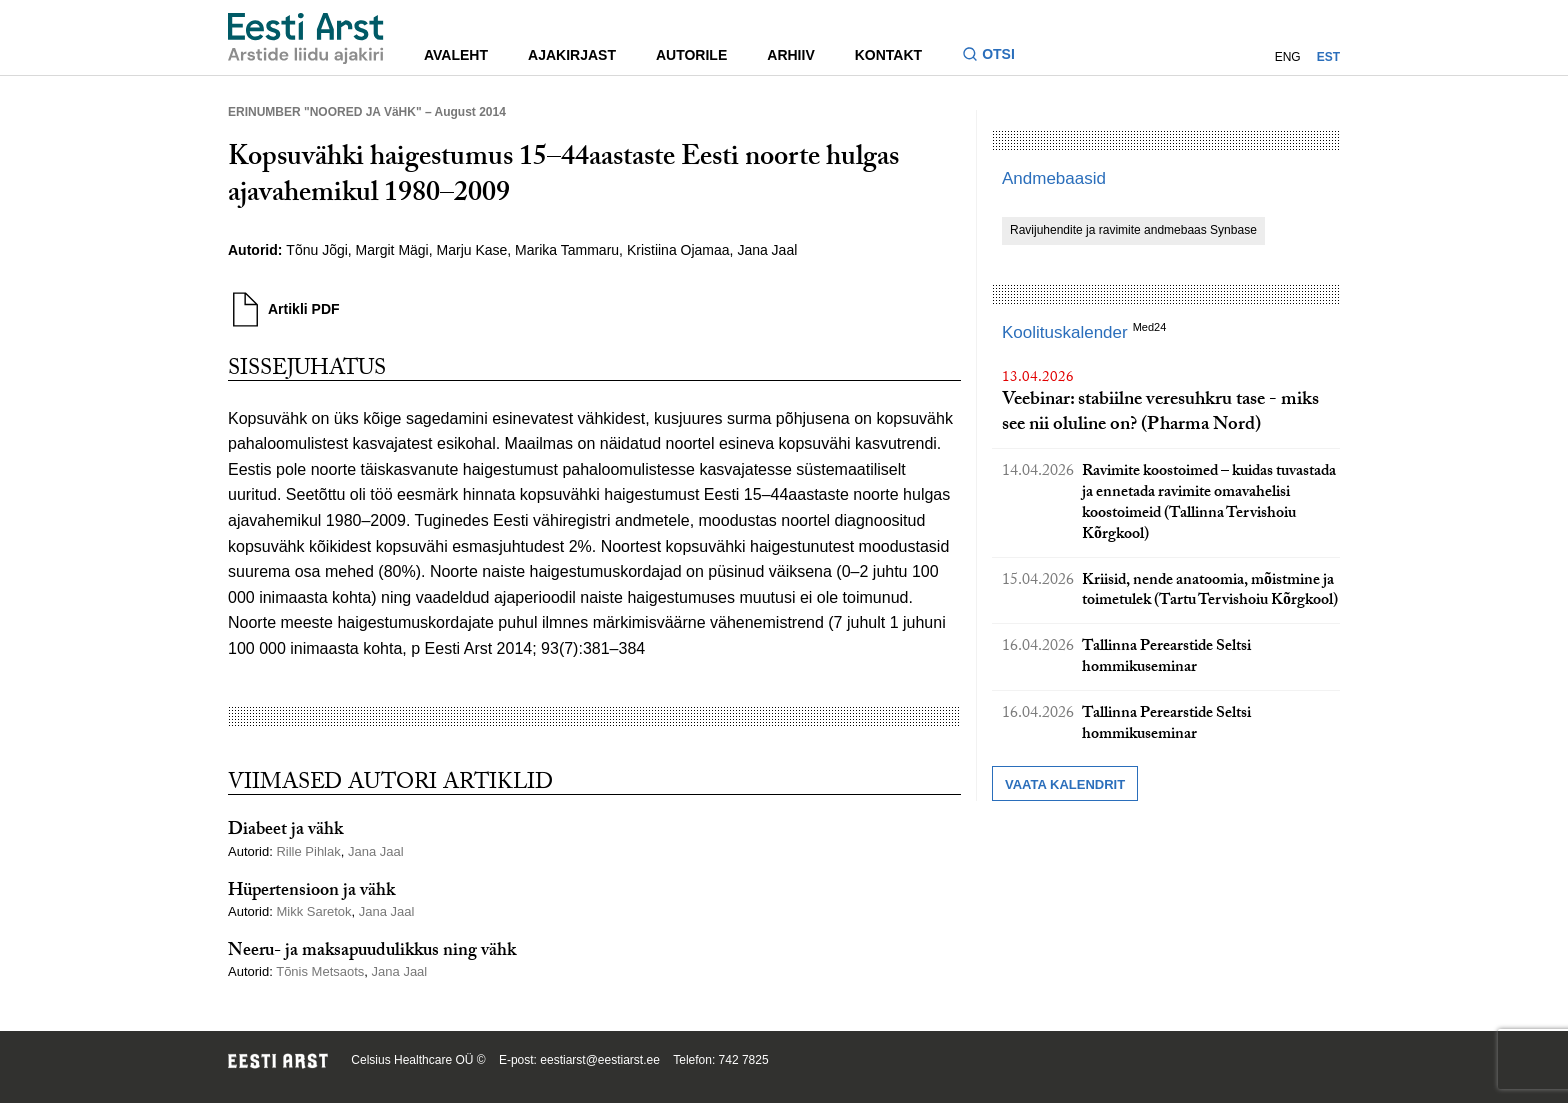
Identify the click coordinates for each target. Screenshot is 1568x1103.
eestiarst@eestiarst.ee (600, 1060)
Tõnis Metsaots (320, 971)
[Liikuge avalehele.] (306, 38)
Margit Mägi (392, 250)
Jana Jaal (767, 250)
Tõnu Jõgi (316, 250)
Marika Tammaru (567, 250)
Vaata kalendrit (1065, 784)
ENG (1288, 57)
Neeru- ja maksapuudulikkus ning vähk (372, 952)
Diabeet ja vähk (285, 831)
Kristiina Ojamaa (678, 250)
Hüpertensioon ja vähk (311, 892)
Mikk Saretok (313, 911)
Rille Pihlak (308, 851)
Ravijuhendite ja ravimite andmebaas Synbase (1133, 230)
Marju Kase (472, 250)
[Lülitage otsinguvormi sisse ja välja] (996, 56)
